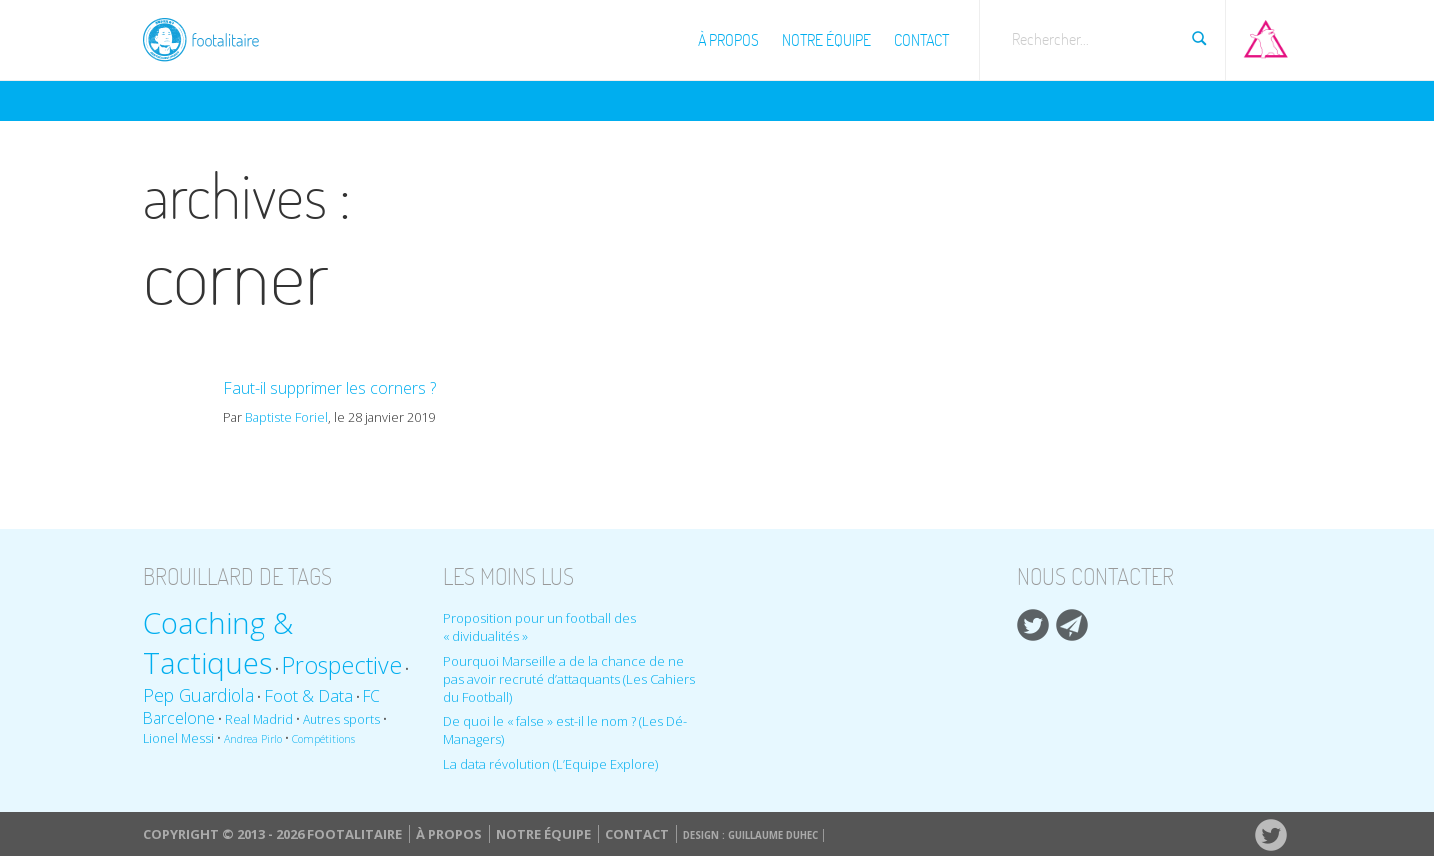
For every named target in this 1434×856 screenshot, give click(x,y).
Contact (921, 40)
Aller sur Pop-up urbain (1266, 35)
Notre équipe (826, 40)
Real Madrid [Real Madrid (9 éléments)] (259, 719)
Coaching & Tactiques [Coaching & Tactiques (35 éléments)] (218, 643)
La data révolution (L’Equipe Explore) (550, 764)
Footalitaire (213, 37)
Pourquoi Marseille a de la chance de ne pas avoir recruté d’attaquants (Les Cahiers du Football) (569, 679)
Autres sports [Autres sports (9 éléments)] (341, 719)
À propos (728, 40)
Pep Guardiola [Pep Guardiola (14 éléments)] (198, 695)
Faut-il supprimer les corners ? (329, 388)
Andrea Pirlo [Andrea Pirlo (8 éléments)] (253, 739)
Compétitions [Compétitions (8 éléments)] (323, 739)
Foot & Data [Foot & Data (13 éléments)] (308, 695)
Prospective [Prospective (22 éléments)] (342, 665)
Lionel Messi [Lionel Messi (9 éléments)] (178, 738)
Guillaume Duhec (773, 835)
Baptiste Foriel (286, 417)
